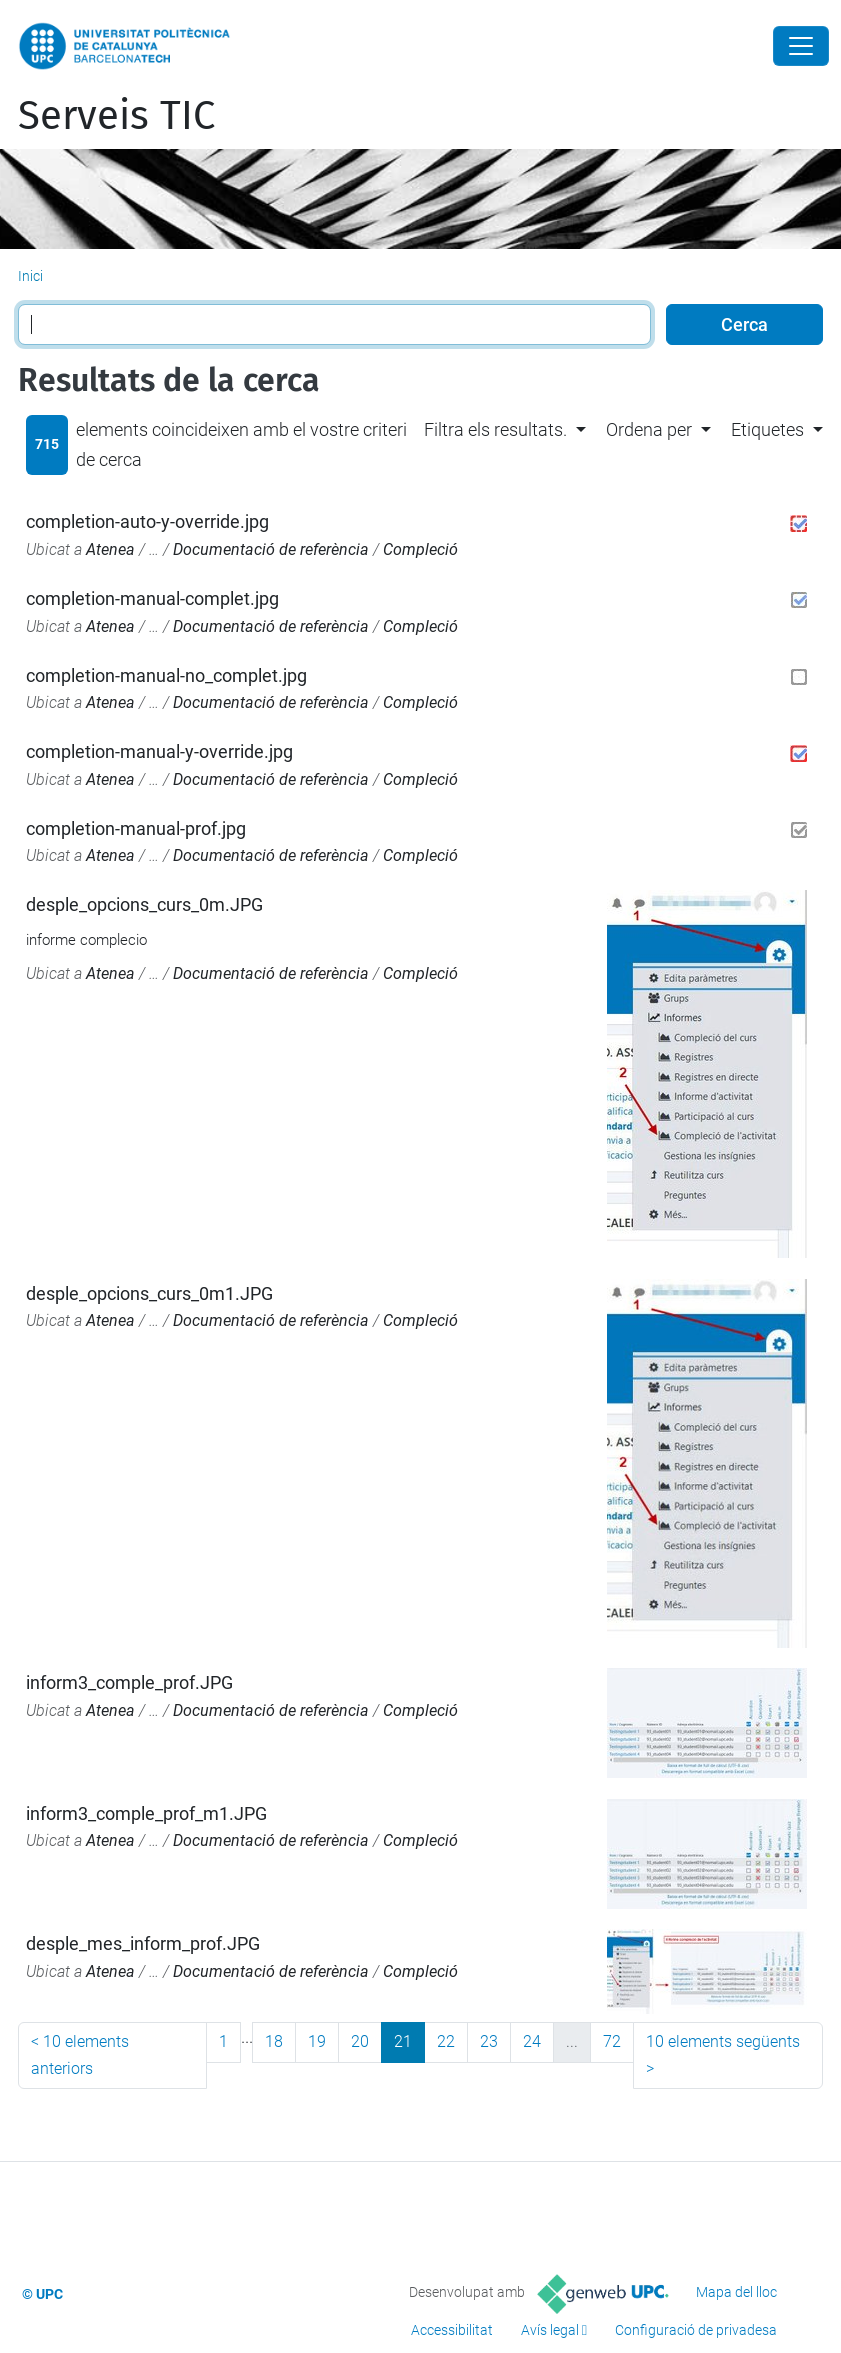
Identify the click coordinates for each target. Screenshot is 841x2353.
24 (532, 2041)
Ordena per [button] (649, 429)
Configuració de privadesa (696, 2330)
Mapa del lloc (736, 2292)
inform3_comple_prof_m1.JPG (146, 1813)
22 (446, 2041)
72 (612, 2041)
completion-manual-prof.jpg (136, 828)
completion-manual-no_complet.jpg (166, 675)
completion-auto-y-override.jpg (147, 521)
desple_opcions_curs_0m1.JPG (149, 1293)
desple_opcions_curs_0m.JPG (144, 904)
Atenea (110, 549)
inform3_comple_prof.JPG (129, 1682)
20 (360, 2041)
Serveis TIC (116, 116)
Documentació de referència (271, 549)
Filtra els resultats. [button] (495, 429)
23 (489, 2041)
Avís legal (550, 2330)
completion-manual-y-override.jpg (159, 751)
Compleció (420, 549)
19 (317, 2041)
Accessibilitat (452, 2330)
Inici (30, 276)
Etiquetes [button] (767, 429)
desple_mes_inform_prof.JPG (143, 1943)
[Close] (801, 46)
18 (274, 2041)
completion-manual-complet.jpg (152, 598)
